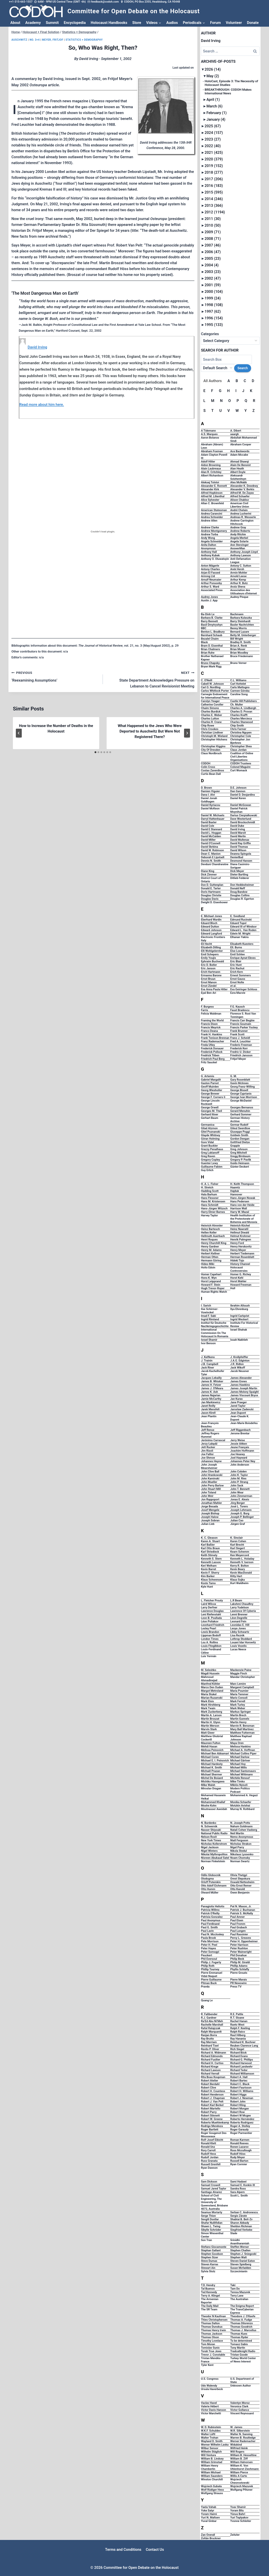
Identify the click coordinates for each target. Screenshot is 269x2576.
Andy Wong (208, 538)
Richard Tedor (239, 2070)
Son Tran (206, 2240)
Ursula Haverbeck (212, 2389)
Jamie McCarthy (211, 1398)
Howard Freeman (240, 1284)
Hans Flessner (210, 1198)
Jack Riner (207, 1367)
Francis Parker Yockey (244, 1027)
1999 (213, 298)
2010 (213, 225)
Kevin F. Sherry (210, 1572)
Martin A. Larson (211, 1715)
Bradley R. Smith (240, 642)
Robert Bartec (238, 2080)
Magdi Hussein (210, 1673)
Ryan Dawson (209, 2167)
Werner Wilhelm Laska (215, 2444)
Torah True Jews (211, 2351)
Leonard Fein (238, 1621)
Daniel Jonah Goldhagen (209, 800)
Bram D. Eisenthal (212, 645)
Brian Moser (237, 649)
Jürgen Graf (237, 1524)
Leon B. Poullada (211, 1618)
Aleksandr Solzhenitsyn (238, 477)
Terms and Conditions (123, 2549)
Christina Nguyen (241, 732)
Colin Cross (208, 767)
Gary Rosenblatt (240, 1079)
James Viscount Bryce (244, 1395)
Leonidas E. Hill (239, 1625)
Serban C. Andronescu (244, 2212)
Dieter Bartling (239, 874)
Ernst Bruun (208, 979)
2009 (213, 232)
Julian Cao (236, 1520)
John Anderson (239, 1464)
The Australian (239, 2299)
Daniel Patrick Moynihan (238, 810)
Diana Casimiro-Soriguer (240, 866)
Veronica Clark (239, 2406)
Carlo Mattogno (239, 687)
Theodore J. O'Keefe (242, 2316)
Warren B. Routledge (243, 2437)
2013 (214, 205)
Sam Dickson (209, 2181)
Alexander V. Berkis (242, 489)
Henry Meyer (238, 1250)
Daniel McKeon (210, 808)
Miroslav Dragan (211, 1788)
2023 (213, 139)
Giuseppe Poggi (240, 1131)
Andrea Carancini (211, 513)
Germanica (207, 1124)
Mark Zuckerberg (211, 1711)
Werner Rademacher (243, 2441)
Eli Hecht (206, 944)
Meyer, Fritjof (52, 39)
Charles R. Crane (211, 722)
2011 (213, 219)
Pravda (205, 1986)
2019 (214, 166)
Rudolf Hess (208, 2153)
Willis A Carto (238, 2476)
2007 (213, 245)
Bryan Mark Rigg (211, 666)
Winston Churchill (212, 2479)
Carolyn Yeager (210, 701)
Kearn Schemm (239, 1551)
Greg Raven (208, 1156)
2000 (214, 291)
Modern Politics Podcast (240, 1790)
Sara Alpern (237, 2192)
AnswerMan (237, 548)
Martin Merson (210, 1725)
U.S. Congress (210, 2378)
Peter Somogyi (210, 1951)
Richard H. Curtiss (212, 2063)
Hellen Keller (209, 1232)
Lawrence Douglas (212, 1611)
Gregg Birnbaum (240, 1156)
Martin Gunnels (239, 1718)
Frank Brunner (239, 1031)
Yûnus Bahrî (237, 2514)
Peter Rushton (239, 1948)
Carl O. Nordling (211, 687)
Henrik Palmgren (240, 1239)
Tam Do (235, 2288)
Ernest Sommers (240, 975)
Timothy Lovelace (212, 2340)
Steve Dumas (209, 2261)
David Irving (37, 347)
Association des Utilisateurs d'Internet (243, 591)
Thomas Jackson (211, 2333)
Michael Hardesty (212, 1764)
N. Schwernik (209, 1826)
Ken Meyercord (239, 1555)
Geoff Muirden (210, 1086)
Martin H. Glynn (210, 1722)
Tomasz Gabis (239, 2344)
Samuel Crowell (210, 2185)
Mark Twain (208, 1708)
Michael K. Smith (211, 1767)
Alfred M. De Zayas (242, 492)
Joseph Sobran (210, 1520)
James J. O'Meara (212, 1388)
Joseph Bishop (210, 1513)
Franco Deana (209, 1031)
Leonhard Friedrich (212, 1625)
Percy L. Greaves (240, 1937)
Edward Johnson (211, 930)
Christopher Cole (240, 736)
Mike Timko (237, 1781)
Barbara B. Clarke (212, 617)
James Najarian (210, 1395)
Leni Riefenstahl (211, 1614)
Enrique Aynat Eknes (243, 958)
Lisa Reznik (237, 1635)
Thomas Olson (210, 2337)
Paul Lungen (238, 1931)
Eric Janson (208, 968)
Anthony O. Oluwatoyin (215, 559)
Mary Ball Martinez (242, 1729)
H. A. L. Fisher (209, 1184)
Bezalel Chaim (210, 638)
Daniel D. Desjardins (242, 794)
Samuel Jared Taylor (213, 2188)
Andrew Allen (209, 520)
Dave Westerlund (240, 818)
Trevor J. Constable (213, 2354)
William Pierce (239, 2472)
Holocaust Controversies (239, 1269)
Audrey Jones (209, 597)
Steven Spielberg (240, 2264)
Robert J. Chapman (213, 2098)
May (212, 76)
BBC (203, 628)
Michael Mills (238, 1767)
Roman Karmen (239, 2139)
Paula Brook (208, 1937)
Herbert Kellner (210, 1253)
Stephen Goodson (212, 2254)
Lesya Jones (238, 1628)
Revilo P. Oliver (210, 2049)
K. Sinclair (236, 1537)
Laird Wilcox (208, 1604)
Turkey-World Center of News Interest (243, 2360)
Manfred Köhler (210, 1683)
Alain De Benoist (240, 465)
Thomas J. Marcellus (243, 2330)
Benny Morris (238, 628)
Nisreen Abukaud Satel (215, 1857)
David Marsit (238, 832)
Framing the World (212, 1020)
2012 (215, 212)
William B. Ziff (239, 2458)
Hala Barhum (209, 1194)
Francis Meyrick (211, 1027)
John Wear (237, 1492)
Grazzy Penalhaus (212, 1149)
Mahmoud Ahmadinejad (209, 1678)
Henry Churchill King (213, 1243)
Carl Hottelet (238, 683)
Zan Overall (208, 2534)
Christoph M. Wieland (214, 736)
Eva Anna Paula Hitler (214, 989)
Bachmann (237, 614)
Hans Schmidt (209, 1205)
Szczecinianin (238, 2271)
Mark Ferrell (237, 1701)
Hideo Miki (207, 1264)
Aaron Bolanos (210, 437)
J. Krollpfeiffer (239, 1357)
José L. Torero (239, 1506)
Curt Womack (238, 770)
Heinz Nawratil (239, 1229)
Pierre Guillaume (211, 1979)
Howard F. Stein (210, 1284)
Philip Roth (207, 1965)
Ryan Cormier (238, 2164)
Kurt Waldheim (239, 1583)
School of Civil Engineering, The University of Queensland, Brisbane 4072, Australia (214, 2202)
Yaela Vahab (208, 2507)
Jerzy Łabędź (209, 1443)
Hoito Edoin (208, 1267)
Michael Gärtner (240, 1760)
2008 (213, 238)
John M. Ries (238, 1478)
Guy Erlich (207, 1170)
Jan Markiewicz (210, 1402)
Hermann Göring (211, 1260)
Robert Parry (209, 2112)
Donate (253, 22)
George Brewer (210, 1093)
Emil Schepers (210, 954)
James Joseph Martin (243, 1388)
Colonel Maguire (240, 767)
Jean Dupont (238, 1412)
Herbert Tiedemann (242, 1253)
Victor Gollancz (239, 2410)
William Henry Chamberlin (209, 2467)
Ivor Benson (208, 1343)
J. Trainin (206, 1360)
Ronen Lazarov (239, 2146)
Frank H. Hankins (211, 1034)
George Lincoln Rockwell (210, 1102)
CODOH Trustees (240, 763)
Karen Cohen (238, 1541)
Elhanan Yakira (239, 937)
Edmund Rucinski (241, 919)
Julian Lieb (207, 1524)
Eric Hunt (236, 965)
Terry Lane (236, 2295)
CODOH (205, 763)
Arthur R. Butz (239, 583)
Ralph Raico (237, 2031)
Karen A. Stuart (210, 1541)
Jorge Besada (209, 1506)
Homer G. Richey (240, 1274)
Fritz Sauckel (209, 1062)
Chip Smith (237, 725)
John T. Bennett (240, 1489)
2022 (213, 146)
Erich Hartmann (210, 972)
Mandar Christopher (242, 1677)
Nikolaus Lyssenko (242, 1854)
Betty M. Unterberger (243, 635)
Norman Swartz (239, 1861)
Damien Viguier (210, 791)
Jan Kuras (236, 1398)
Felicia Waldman (211, 1013)
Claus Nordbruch (211, 753)
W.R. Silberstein (240, 2430)
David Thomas (239, 846)
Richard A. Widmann (213, 2052)
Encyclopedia (75, 22)
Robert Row (237, 2112)
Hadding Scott (210, 1191)
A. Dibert (235, 430)
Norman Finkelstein (213, 1861)
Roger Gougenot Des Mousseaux (214, 2134)
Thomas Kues (238, 2333)
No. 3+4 (34, 39)
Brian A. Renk (238, 645)
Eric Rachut (237, 968)
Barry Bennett (209, 621)
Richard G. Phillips (241, 2059)
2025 (213, 126)
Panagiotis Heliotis (212, 1906)
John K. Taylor (239, 1475)
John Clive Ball (210, 1471)
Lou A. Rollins (209, 1642)
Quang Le (207, 2000)
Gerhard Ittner (209, 1114)
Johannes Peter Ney (242, 1461)
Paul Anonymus (210, 1920)
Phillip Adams (238, 1965)
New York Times (211, 1840)
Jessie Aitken (238, 1443)
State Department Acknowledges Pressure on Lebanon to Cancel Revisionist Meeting (150, 679)
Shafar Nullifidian (212, 2222)
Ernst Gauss (237, 979)
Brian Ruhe (207, 652)
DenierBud (236, 857)
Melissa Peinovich (212, 1750)
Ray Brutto (207, 2038)
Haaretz (235, 1187)
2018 (214, 172)
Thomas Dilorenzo (241, 2323)
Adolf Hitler (208, 461)
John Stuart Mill (211, 1489)
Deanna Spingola (240, 853)
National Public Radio (214, 1833)
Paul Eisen (236, 1920)
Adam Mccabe (239, 454)
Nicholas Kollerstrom (214, 1843)
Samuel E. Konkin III (242, 2185)
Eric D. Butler (209, 965)
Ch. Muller (236, 704)
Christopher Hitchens (214, 739)
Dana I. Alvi (208, 794)
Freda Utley (208, 1045)
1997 (213, 311)
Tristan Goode (239, 2354)
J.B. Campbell (209, 1364)
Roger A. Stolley (240, 2126)
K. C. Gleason (209, 1537)
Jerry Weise (237, 1440)
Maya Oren (237, 1743)
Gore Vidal (207, 1142)
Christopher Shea (241, 746)
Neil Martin (237, 1833)
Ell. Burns (236, 947)
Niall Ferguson (239, 1840)
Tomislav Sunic (210, 2347)
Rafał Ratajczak (210, 2028)
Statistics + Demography (84, 39)
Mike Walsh (208, 1785)
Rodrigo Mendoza (212, 2126)
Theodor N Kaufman (213, 2316)
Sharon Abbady (239, 2222)
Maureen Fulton (210, 1743)
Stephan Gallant (211, 2250)
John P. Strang (239, 1482)
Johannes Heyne (211, 1461)
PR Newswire (238, 1983)
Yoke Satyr (207, 2510)
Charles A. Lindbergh (243, 708)
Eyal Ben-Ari (208, 992)
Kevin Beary (237, 1569)
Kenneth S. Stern (211, 1558)
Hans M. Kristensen (213, 1201)
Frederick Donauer (212, 1048)
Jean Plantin (208, 1416)
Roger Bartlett (209, 2129)
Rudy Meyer (237, 2157)
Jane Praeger (238, 1402)
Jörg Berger (237, 1503)
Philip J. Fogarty (211, 1962)
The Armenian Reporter (210, 2300)
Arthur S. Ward (210, 586)
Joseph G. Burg (239, 1513)
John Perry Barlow (212, 1485)
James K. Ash (209, 1392)
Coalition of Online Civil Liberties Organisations (241, 757)
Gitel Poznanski (210, 1131)
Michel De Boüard (212, 1778)
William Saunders (212, 2476)
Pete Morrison (210, 1941)
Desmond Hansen (241, 860)
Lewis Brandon (210, 1632)
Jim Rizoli (207, 1450)
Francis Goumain (240, 1024)
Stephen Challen (240, 2250)
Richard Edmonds (212, 2056)
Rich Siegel (237, 2049)
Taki (232, 2285)
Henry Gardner (210, 1246)
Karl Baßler (208, 1544)
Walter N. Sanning (241, 2434)
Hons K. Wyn (209, 1277)
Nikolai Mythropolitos (214, 1854)
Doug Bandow (238, 891)
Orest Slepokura (240, 1878)
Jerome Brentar (240, 1433)
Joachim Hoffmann (242, 1450)
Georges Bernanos (241, 1107)
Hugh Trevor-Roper (213, 1288)
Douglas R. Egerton (242, 898)
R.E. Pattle (236, 2014)
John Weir (207, 1496)
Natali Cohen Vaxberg (243, 1830)
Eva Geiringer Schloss (243, 989)
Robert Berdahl (210, 2084)
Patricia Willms (210, 1910)
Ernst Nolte (237, 982)
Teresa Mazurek (240, 2292)
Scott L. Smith (239, 2195)
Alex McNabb (238, 482)
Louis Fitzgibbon (211, 1646)
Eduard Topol (238, 923)
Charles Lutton (210, 718)
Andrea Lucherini (240, 513)
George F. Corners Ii (213, 1097)
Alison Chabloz (239, 499)
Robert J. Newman (241, 2098)
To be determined (241, 2340)
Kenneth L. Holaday (242, 1558)
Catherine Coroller (212, 704)
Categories (210, 334)
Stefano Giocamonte (213, 2247)
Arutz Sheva (237, 586)
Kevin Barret (208, 1569)
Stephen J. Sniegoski (243, 2254)
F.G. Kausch (237, 1006)
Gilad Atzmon (209, 1128)
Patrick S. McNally (241, 1913)
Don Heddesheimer (242, 885)
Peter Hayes (208, 1948)
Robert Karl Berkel (212, 2105)
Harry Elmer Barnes (213, 1212)
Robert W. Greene (212, 2119)
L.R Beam (236, 1600)
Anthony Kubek (210, 555)
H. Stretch (207, 1187)
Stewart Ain (208, 2268)
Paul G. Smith (209, 1927)
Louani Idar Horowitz (243, 1642)
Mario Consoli (238, 1697)
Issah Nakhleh (239, 1339)
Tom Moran (208, 2344)
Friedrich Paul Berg (213, 1059)
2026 (213, 69)
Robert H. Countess (213, 2091)
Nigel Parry (237, 1847)
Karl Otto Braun (210, 1548)
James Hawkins (240, 1385)
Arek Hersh (237, 569)
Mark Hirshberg (210, 1704)
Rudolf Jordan (210, 2157)
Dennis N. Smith (211, 860)
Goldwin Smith (239, 1135)
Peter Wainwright (240, 1951)
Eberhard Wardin (211, 919)
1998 (214, 305)
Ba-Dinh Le (207, 614)
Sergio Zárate (238, 2215)
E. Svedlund (237, 916)
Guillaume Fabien (211, 1166)
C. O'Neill (206, 680)
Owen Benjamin (240, 1892)
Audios (172, 22)
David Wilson (238, 850)
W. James (236, 2427)
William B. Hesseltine (243, 2455)
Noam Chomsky (240, 1857)
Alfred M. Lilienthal (212, 496)
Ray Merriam (209, 2042)
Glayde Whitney (210, 1135)
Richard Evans (239, 2056)
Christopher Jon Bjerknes (240, 741)
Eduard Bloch (209, 923)
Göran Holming (210, 1138)
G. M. (233, 1076)
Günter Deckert (239, 1166)
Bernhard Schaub (211, 635)
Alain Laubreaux (211, 468)
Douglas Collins (240, 895)
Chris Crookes (209, 729)
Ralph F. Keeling (240, 2028)
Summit (52, 22)
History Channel (240, 1264)
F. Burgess (207, 1006)
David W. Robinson (212, 850)
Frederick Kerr (239, 1048)
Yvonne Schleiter (240, 2521)
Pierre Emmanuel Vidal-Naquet (211, 1974)
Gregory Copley (210, 1159)
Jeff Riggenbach (240, 1430)
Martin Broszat (210, 1718)
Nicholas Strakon (240, 1843)
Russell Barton (239, 2160)
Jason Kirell (208, 1412)
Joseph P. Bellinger (242, 1517)
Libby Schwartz (239, 1632)
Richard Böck (238, 2052)
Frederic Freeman (241, 1045)
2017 (214, 179)
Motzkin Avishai (240, 1805)
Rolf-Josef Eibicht (212, 2139)
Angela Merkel (239, 538)
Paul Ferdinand (210, 1924)
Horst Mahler (238, 1281)
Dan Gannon (237, 791)
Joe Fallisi (207, 1454)
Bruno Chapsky (210, 663)
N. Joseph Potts (240, 1823)
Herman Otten (209, 1257)
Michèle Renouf (240, 1778)
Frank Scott (237, 1034)
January (215, 119)
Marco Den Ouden (212, 1687)
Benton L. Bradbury (213, 631)
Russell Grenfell (211, 2164)
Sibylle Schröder (211, 2229)
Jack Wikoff (237, 1367)
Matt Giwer (208, 1732)
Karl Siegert (237, 1548)
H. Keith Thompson (242, 1184)
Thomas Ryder (239, 2337)
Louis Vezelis (238, 1646)
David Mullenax (239, 839)
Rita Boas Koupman (213, 2077)
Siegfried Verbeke (241, 2229)
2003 (213, 272)
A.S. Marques (209, 434)
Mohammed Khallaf (213, 1802)
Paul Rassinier (239, 1934)
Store (136, 22)
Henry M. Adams (211, 1250)
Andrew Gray (238, 527)
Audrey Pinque (239, 597)
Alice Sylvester (210, 499)
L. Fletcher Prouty (212, 1600)
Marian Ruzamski (212, 1697)
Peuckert (206, 1955)
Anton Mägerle (210, 565)
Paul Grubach (238, 1927)
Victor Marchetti (211, 2413)
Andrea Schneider (212, 517)
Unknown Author (240, 2385)
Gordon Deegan (239, 1138)
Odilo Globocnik (211, 1875)
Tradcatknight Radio (242, 2351)
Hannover (236, 1194)
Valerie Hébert (210, 2406)
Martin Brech (238, 1715)
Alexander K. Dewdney (244, 485)
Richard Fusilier (210, 2059)
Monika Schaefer (240, 1802)
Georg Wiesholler (211, 1090)
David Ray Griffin (240, 843)
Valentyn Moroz (240, 2403)
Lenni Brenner (239, 1614)
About (15, 22)
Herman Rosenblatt (242, 1257)
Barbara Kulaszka (241, 617)
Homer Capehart (211, 1274)
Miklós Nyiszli (239, 1785)
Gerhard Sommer (240, 1114)
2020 (214, 159)
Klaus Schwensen (212, 1579)
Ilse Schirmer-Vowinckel (209, 1310)
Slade (233, 2233)
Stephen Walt (238, 2257)
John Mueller (209, 1482)
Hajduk (234, 1191)
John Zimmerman (241, 1496)
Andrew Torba (209, 534)
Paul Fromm (237, 1924)
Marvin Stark (209, 1729)
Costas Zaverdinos (212, 770)
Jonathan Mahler (211, 1503)
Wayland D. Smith (212, 2441)
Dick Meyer (237, 871)
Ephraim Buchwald (212, 961)
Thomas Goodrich (241, 2326)
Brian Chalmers (210, 649)
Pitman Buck (209, 1983)
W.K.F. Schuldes (211, 2430)
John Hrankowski (212, 1475)
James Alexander (241, 1378)
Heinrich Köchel (240, 1225)
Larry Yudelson (239, 1607)
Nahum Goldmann (241, 1826)
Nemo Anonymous (241, 1837)
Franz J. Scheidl (240, 1038)
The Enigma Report (242, 2306)
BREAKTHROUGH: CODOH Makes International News (228, 91)
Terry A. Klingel (210, 2295)
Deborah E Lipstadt (212, 857)
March (214, 106)
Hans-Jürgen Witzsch (214, 1208)
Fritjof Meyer (238, 1059)
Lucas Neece (238, 1649)
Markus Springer (240, 1711)
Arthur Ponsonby (211, 583)
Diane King (207, 871)
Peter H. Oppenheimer (244, 1941)
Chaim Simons (210, 708)
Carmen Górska (239, 690)
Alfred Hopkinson (212, 492)
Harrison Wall (238, 1208)
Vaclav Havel (209, 2403)
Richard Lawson (211, 2070)
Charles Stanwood (241, 722)
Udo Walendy (209, 2385)
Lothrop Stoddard (241, 1639)
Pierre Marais (238, 1979)
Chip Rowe (207, 725)
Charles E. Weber (211, 715)
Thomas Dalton (210, 2323)
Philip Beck (237, 1958)
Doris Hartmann (211, 891)
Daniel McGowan (240, 805)
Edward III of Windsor (243, 926)
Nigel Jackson (210, 1847)
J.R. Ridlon (237, 1364)
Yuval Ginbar (209, 2521)
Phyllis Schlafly (239, 1969)
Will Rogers (237, 2451)
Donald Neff (237, 888)
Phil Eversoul (209, 1958)
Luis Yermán (208, 1656)
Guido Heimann (239, 1163)
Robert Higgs (238, 2094)
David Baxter (209, 822)
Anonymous (208, 548)
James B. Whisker (212, 1381)
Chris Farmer (238, 729)
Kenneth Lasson (211, 1562)
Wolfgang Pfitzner (241, 2489)
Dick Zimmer (209, 874)
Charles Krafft (238, 715)
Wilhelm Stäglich (211, 2451)
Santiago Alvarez (211, 2192)
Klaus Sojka (237, 1579)
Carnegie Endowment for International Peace (215, 696)
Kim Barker (208, 1576)
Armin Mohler (238, 572)
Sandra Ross (238, 2188)
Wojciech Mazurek (241, 2486)
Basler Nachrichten (242, 624)
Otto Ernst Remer (240, 1885)
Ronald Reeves (239, 2143)
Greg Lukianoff (210, 1152)
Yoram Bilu (237, 2510)
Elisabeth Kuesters (241, 944)
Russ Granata (209, 2160)
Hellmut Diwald (239, 1232)
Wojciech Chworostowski (239, 2481)
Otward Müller (210, 1892)
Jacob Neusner (239, 1371)
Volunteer (234, 22)
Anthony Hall (209, 552)
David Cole (207, 825)
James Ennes (238, 1381)
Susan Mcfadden (240, 2268)
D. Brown (206, 787)
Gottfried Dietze (240, 1142)
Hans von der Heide (242, 1205)
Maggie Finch (238, 1673)
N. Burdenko (208, 1823)
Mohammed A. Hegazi (244, 1795)
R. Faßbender (209, 2014)
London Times (210, 1639)
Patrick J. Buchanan (242, 1910)
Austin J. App (209, 600)
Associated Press (212, 590)
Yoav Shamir (238, 2507)
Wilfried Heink (239, 2448)
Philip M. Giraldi (240, 1962)
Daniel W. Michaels (212, 815)
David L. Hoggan (211, 832)
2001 (213, 285)
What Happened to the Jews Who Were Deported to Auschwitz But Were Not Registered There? (150, 731)
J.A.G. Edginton (239, 1360)
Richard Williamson (242, 2073)
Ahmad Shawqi (239, 461)
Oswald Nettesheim (242, 1882)
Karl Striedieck (210, 1551)
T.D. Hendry (208, 2285)
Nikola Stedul (238, 1850)
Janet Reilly (208, 1405)
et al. (233, 986)
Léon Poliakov (209, 1621)
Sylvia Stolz (208, 2271)
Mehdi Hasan (209, 1746)
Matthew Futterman (242, 1732)
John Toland (208, 1492)
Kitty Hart (236, 1576)
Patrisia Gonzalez (212, 1917)
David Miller (208, 839)
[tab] (95, 752)
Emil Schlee (237, 954)
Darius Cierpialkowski (243, 815)
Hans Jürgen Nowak (242, 1198)
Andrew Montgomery (214, 531)
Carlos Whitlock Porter (215, 690)
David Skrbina (209, 846)
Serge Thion (208, 2215)
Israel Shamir (209, 1339)
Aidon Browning (211, 465)
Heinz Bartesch (210, 1229)
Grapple (235, 1145)
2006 (213, 252)
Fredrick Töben (210, 1055)
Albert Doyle (238, 472)
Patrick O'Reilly (210, 1913)
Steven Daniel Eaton (242, 2261)
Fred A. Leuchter (240, 1041)
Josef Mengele (210, 1510)
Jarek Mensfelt (210, 1409)
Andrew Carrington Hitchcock (242, 522)
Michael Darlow (239, 1757)
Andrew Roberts (240, 531)
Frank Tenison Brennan (215, 1038)
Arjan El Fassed (210, 572)
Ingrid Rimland (210, 1319)
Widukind (236, 2444)
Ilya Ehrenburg (239, 1309)
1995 (214, 324)
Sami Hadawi (238, 2181)
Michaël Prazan (210, 1771)
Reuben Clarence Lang (244, 2045)
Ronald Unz (208, 2146)
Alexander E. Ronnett (214, 485)
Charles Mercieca (241, 718)
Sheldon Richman (241, 2226)
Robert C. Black (239, 2084)
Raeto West (237, 2024)
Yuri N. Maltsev (210, 2517)
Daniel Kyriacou (210, 805)
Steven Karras (209, 2264)
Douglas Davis (210, 898)
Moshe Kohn (208, 1805)
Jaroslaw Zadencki (242, 1409)
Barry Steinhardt (240, 621)
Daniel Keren (238, 798)
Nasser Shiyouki (211, 1830)
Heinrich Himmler (212, 1225)
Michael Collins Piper (243, 1753)
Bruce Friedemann (241, 656)
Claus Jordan (238, 749)
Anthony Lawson (240, 555)
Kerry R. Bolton (239, 1565)
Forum (215, 22)
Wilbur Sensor (209, 2448)
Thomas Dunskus (212, 2326)
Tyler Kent (207, 2365)
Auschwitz (19, 39)
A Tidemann (208, 430)
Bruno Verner (238, 663)
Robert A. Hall (239, 2077)
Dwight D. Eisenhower (214, 902)
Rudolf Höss (237, 2153)
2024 (214, 132)
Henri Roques (209, 1239)
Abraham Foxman (212, 451)
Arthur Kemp (238, 579)
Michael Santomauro (243, 1771)
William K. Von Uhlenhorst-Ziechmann (244, 2467)
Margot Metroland (212, 1690)
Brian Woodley (239, 652)
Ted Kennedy (209, 2292)
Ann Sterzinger (239, 545)
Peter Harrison (239, 1944)
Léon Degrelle (238, 1618)
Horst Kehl (236, 1277)
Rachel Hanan (238, 2021)
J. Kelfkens (208, 1357)
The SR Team (209, 2309)
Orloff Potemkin (211, 1882)
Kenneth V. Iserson (242, 1562)
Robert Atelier (209, 2080)
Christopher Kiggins (213, 746)
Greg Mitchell (238, 1152)
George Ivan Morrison (243, 1097)
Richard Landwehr (241, 2066)
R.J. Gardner (208, 2017)
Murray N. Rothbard (242, 1809)
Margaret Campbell (242, 1687)
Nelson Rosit (209, 1837)
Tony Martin (237, 2347)
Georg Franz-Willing (242, 1086)
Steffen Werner (239, 2247)
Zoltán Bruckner (211, 2538)
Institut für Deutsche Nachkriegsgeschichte (215, 1324)
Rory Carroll (208, 2150)
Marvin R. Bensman (242, 1725)
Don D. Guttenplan (212, 885)
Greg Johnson (239, 1149)
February (216, 113)
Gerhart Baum (209, 1118)
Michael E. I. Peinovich (215, 1760)
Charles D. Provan (241, 711)
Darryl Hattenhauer (212, 818)
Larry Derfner (209, 1607)
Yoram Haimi (209, 2514)
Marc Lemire (238, 1683)
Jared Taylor (238, 1405)
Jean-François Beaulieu (210, 1424)
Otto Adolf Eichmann (214, 1885)
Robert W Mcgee (240, 2115)
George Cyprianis (240, 1093)
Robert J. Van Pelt (212, 2101)
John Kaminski (210, 1478)
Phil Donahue (238, 1955)
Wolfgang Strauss (212, 2493)
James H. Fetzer (211, 1385)
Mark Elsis (207, 1701)
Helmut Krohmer (240, 1236)
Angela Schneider (212, 541)
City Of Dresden (210, 749)
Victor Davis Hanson (213, 2410)
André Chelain (239, 510)
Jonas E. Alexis (239, 1499)
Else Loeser (237, 951)
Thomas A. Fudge (241, 2319)
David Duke (237, 825)
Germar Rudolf (239, 1124)
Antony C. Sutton (240, 565)
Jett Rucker (208, 1447)
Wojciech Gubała (211, 2486)
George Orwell (210, 1107)
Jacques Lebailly (211, 1378)
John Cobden (238, 1471)
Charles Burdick (211, 711)
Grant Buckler (209, 1145)
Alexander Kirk (210, 489)
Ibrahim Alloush (240, 1305)
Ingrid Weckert (239, 1319)
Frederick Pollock (212, 1052)
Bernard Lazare (239, 631)
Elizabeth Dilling (211, 947)
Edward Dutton (210, 926)
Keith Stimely (209, 1555)
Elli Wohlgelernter (212, 951)
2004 (212, 265)
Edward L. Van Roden (243, 930)
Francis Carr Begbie (242, 1020)
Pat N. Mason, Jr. (240, 1906)
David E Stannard (211, 829)
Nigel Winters (209, 1850)
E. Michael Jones (211, 916)
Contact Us (155, 2549)
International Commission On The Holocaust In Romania (214, 1333)
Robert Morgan (239, 2108)
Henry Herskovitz (241, 1246)
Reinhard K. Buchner (243, 2042)
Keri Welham (209, 1565)
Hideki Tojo (237, 1260)
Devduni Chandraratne (214, 864)
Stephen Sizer (209, 2257)
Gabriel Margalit (211, 1079)
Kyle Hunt (207, 1586)
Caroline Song (239, 694)
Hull (232, 1288)
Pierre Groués (238, 1972)
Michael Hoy (238, 1764)
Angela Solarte (239, 541)
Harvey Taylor (209, 1215)
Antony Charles (210, 569)
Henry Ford (237, 1243)
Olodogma (207, 1878)
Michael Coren (210, 1757)
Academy (33, 22)
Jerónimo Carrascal (213, 1440)
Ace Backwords (239, 451)
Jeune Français (239, 1447)
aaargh (234, 434)
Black (204, 642)
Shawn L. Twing (210, 2226)
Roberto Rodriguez (242, 2122)
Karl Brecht (237, 1544)
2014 (214, 199)
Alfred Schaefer (240, 496)
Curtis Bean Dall (211, 774)
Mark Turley (237, 1704)
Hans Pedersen (239, 1201)
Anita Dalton (208, 545)
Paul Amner (237, 1917)
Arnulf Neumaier (211, 579)
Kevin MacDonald (241, 1572)
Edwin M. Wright (240, 933)
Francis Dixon (209, 1024)
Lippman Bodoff (211, 1635)
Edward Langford (211, 933)
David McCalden (211, 836)
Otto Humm (208, 1889)
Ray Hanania (238, 2038)
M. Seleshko (208, 1670)
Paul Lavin (207, 1931)
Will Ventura (208, 2455)
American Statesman (214, 510)
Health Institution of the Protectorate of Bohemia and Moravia (243, 1219)
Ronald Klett (208, 2143)
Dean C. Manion (211, 853)
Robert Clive (208, 2087)
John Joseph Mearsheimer (209, 1466)
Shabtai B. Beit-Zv (241, 2219)
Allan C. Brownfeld (212, 503)
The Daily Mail (210, 2306)
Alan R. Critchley (211, 472)
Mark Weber (237, 1708)
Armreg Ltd (208, 576)
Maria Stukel (209, 1694)
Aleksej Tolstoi (210, 482)
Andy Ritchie (238, 534)
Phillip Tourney (210, 1969)
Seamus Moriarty (211, 2212)
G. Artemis (207, 1076)
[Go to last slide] (19, 733)
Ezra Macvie (237, 992)
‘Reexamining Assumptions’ (55, 676)
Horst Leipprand (211, 1281)
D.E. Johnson (238, 787)
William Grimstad (211, 2462)
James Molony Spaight (244, 1392)
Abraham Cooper (240, 444)
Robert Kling (238, 2105)
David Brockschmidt (242, 822)
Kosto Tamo (208, 1583)
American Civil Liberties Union (239, 505)
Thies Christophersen (214, 2319)
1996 (214, 318)
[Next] (187, 733)
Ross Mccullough (241, 2150)
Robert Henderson (212, 2094)
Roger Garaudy (239, 2129)
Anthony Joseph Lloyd (244, 552)
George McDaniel (240, 1100)
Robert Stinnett (210, 2115)
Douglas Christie (211, 895)
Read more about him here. (41, 404)
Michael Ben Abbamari (215, 1753)
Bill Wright (236, 638)
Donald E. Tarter (211, 888)
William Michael (211, 2472)
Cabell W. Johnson (212, 683)
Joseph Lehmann (241, 1510)
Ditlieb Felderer (239, 878)
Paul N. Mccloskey (212, 1934)
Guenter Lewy (209, 1163)
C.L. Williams (238, 680)
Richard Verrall (210, 2073)
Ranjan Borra (209, 2035)
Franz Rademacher (212, 1041)
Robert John (238, 2101)
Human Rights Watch (214, 1291)
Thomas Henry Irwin (213, 2330)
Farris (204, 1010)
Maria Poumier (239, 1690)
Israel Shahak (238, 1329)
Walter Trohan (209, 2437)
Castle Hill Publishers (243, 701)
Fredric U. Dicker (240, 1052)
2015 (214, 192)
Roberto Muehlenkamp (215, 2122)
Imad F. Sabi (208, 1316)
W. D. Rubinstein (211, 2427)
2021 (214, 152)
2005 (213, 258)
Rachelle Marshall (212, 2024)
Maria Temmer (239, 1694)
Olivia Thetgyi (238, 1875)
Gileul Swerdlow (240, 1128)
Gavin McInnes (239, 1083)
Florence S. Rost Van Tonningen (243, 1015)
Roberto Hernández (242, 2119)
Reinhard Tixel (210, 2045)
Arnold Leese (238, 576)
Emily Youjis (208, 958)
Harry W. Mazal (239, 1212)
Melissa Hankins (240, 1746)
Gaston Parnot (210, 1083)
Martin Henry (238, 1722)
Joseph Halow (210, 1517)
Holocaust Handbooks (109, 22)
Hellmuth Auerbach (213, 1236)
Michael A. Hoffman (242, 1750)
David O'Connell (210, 843)
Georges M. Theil (211, 1111)
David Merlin (238, 836)
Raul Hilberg (237, 2035)
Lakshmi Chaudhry (241, 1604)
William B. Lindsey (212, 2458)
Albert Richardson (212, 475)
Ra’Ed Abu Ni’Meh (212, 2021)
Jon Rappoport (210, 1499)
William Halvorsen (241, 2462)
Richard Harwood (241, 2063)
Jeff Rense (207, 1430)
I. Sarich (206, 1305)
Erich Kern (236, 972)
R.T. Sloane (237, 2017)
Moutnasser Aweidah (214, 1809)
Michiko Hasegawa (212, 1781)
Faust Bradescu (239, 1010)
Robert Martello (210, 2108)
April (213, 99)
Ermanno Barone (211, 975)
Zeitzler (235, 2534)
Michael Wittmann (241, 1774)
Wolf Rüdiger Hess (212, 2489)
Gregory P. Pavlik (240, 1159)
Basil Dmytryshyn (212, 624)
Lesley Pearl (208, 1628)
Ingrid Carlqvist (239, 1316)
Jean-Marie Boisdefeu (244, 1423)
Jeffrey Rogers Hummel (210, 1435)
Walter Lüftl (208, 2434)
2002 (213, 278)
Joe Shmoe (208, 1457)
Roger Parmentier (241, 2133)
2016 (214, 185)
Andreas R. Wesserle (243, 517)
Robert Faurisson (240, 2087)
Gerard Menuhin (240, 1111)
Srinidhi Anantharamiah (239, 2241)
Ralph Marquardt (211, 2031)
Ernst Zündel (209, 986)
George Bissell (239, 1090)
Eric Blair (235, 961)
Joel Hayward (238, 1457)
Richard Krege (210, 2066)
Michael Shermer (211, 1774)
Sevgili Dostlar (210, 2219)
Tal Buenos (208, 2288)
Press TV (236, 1986)
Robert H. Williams (241, 2091)
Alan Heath (237, 468)
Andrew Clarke (210, 527)
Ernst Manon (209, 982)
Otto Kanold (237, 1889)
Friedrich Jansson (241, 1055)
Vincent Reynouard (242, 2413)
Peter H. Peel (209, 1944)
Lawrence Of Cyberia (243, 1611)
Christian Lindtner (212, 732)
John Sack (236, 1485)
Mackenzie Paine (240, 1670)
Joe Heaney (237, 1454)
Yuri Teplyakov (239, 2517)
